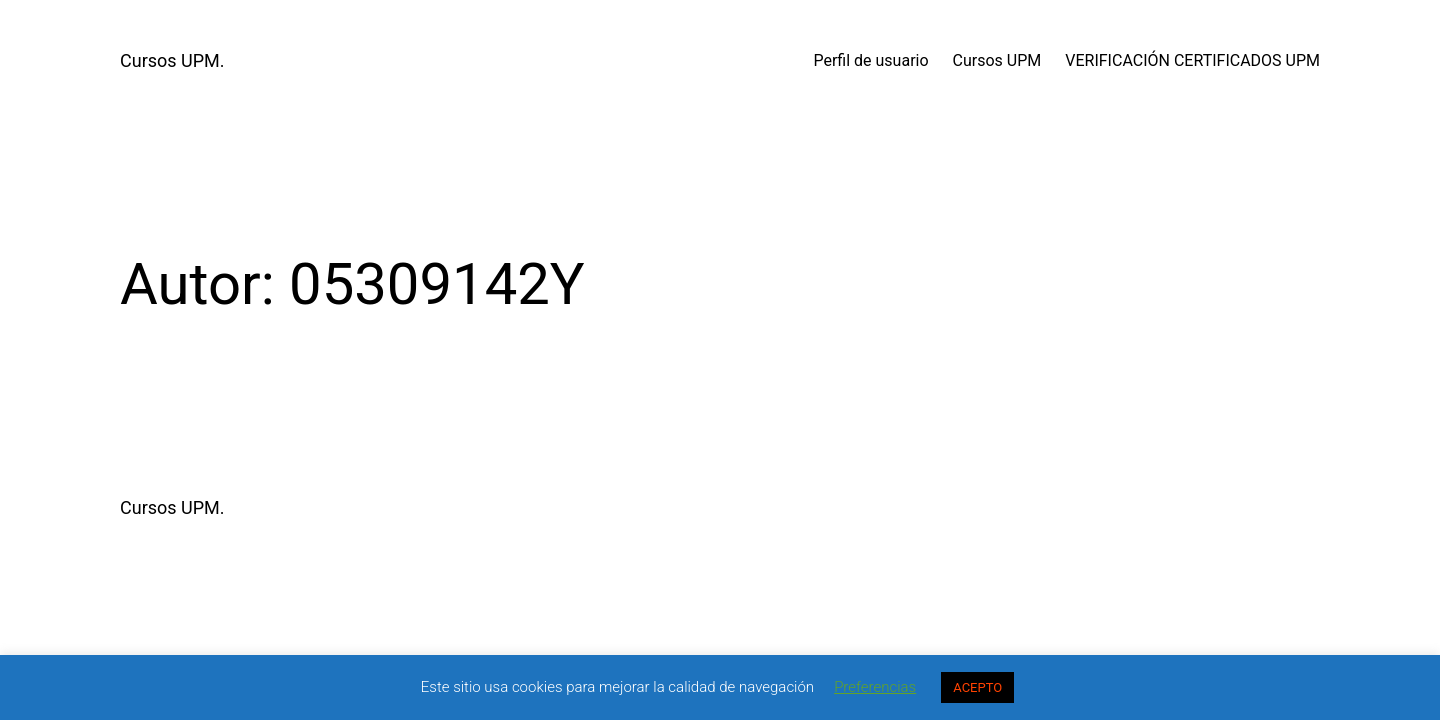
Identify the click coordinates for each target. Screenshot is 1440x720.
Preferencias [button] (875, 687)
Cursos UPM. (172, 60)
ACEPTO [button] (977, 687)
